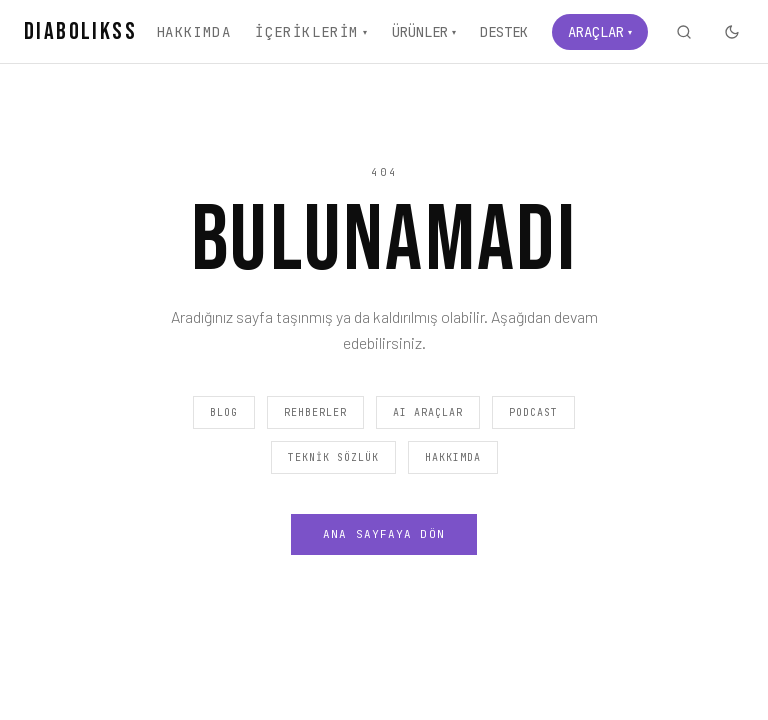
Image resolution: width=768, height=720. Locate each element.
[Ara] (684, 32)
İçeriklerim (311, 32)
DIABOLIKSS (80, 31)
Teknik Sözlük (333, 457)
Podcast (533, 412)
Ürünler (424, 32)
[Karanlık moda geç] (732, 32)
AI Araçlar (428, 412)
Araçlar (600, 32)
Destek (504, 32)
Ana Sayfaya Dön (384, 534)
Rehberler (315, 412)
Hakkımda (193, 32)
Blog (224, 412)
